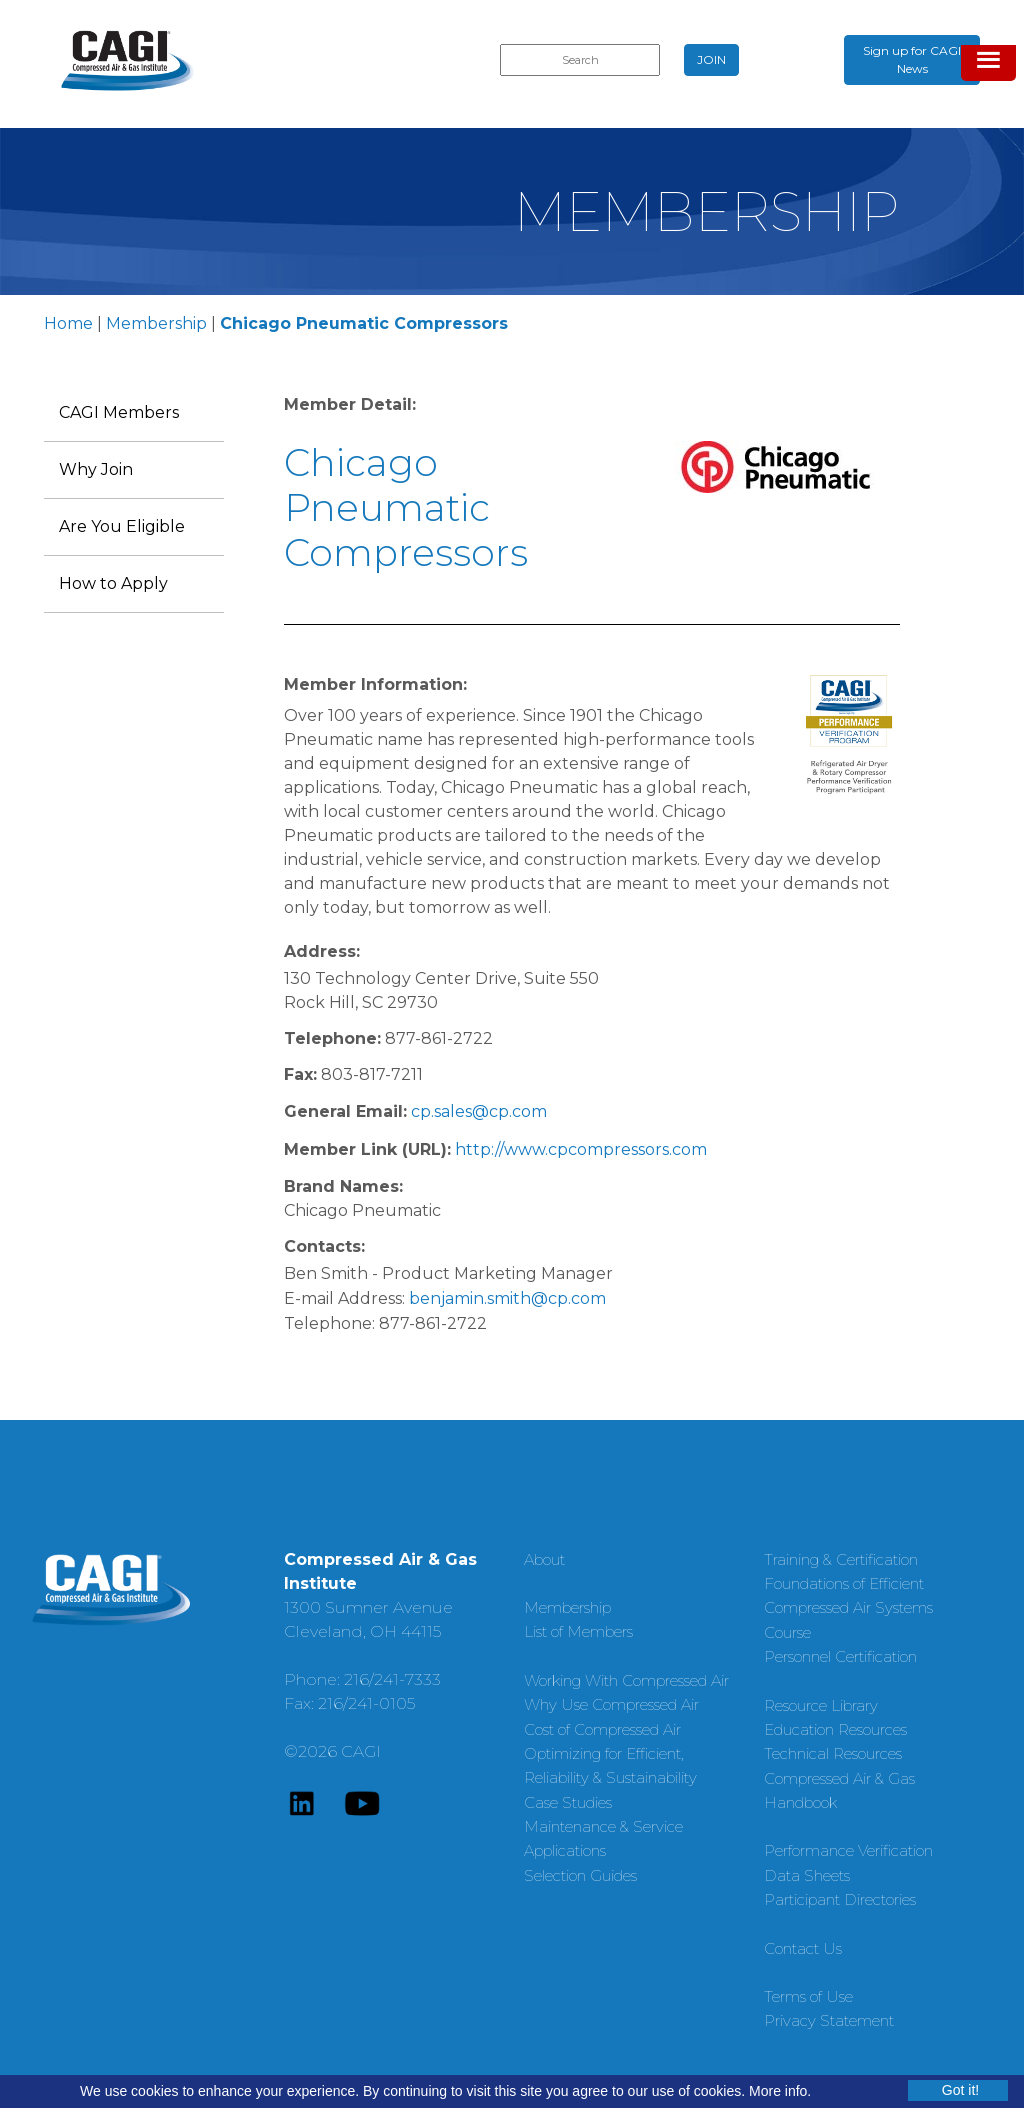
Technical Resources (833, 1753)
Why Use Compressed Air (611, 1704)
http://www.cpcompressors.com (581, 1149)
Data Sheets (807, 1875)
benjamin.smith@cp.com (507, 1298)
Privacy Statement (829, 2020)
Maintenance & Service (603, 1826)
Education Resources (835, 1729)
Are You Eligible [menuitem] (122, 526)
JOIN (711, 59)
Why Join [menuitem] (96, 469)
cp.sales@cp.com (479, 1111)
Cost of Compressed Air (602, 1729)
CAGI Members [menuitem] (119, 412)
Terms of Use (808, 1996)
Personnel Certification (840, 1656)
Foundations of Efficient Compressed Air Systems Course (848, 1608)
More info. (780, 2091)
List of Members (578, 1631)
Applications (565, 1850)
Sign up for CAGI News (912, 59)
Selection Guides (580, 1875)
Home (68, 323)
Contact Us (803, 1948)
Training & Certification (841, 1559)
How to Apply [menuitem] (113, 583)
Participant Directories (840, 1899)
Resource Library (821, 1705)
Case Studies (568, 1802)
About (544, 1559)
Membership (156, 323)
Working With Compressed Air (626, 1680)
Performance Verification (848, 1850)
